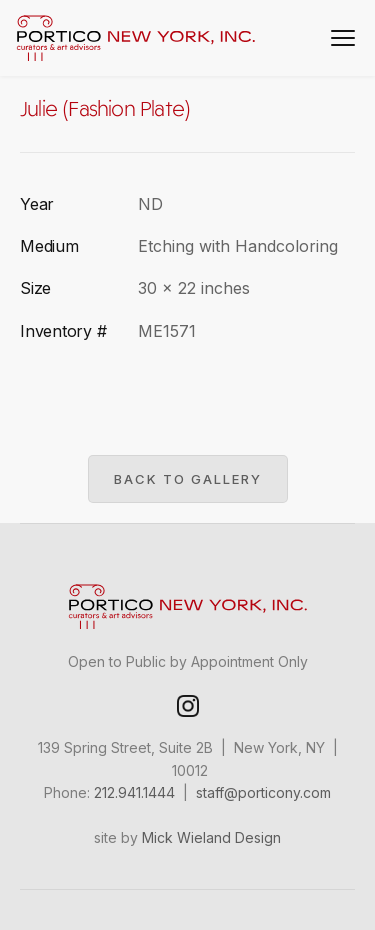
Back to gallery (188, 479)
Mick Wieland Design (211, 837)
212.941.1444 (134, 792)
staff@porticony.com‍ (263, 792)
